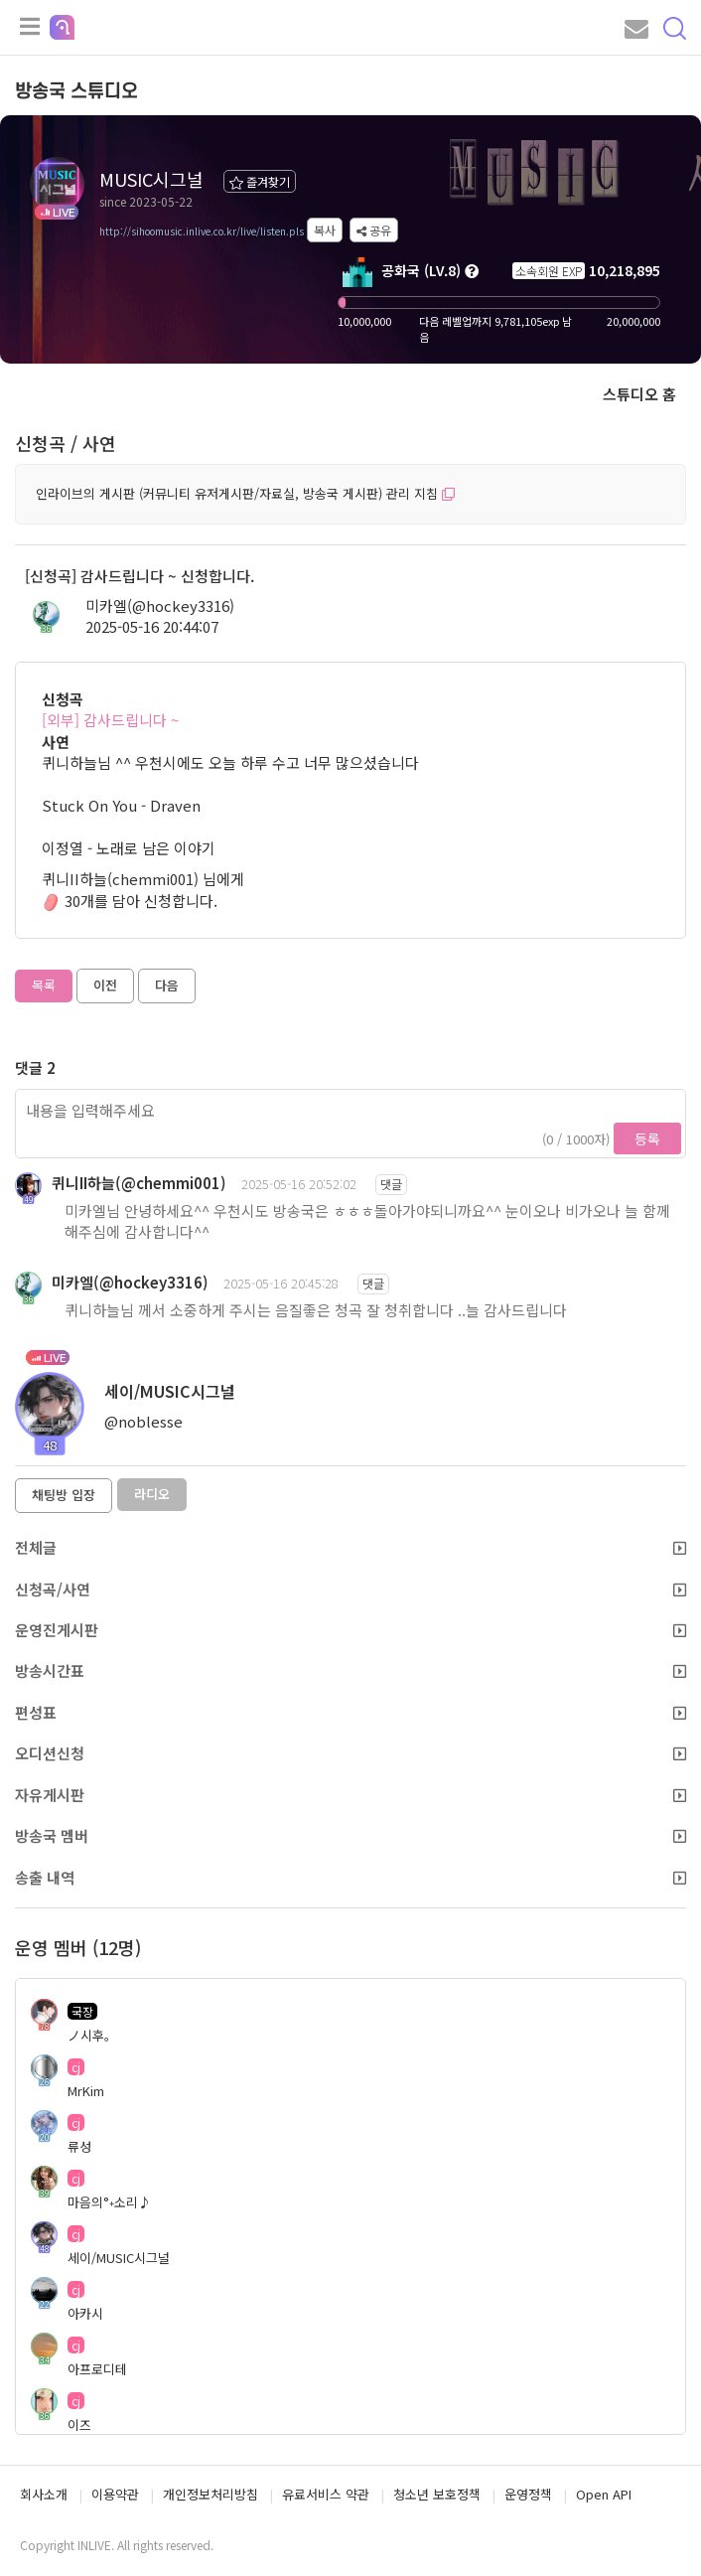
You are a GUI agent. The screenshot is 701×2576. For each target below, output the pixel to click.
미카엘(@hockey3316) (159, 605)
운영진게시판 (350, 1629)
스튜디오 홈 (639, 393)
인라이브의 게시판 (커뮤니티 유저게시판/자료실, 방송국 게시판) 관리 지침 (245, 493)
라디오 (152, 1493)
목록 (44, 985)
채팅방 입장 (63, 1494)
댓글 (391, 1183)
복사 (325, 230)
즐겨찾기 (259, 181)
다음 (167, 985)
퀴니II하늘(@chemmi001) (139, 1182)
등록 (647, 1138)
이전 (105, 985)
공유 (373, 230)
